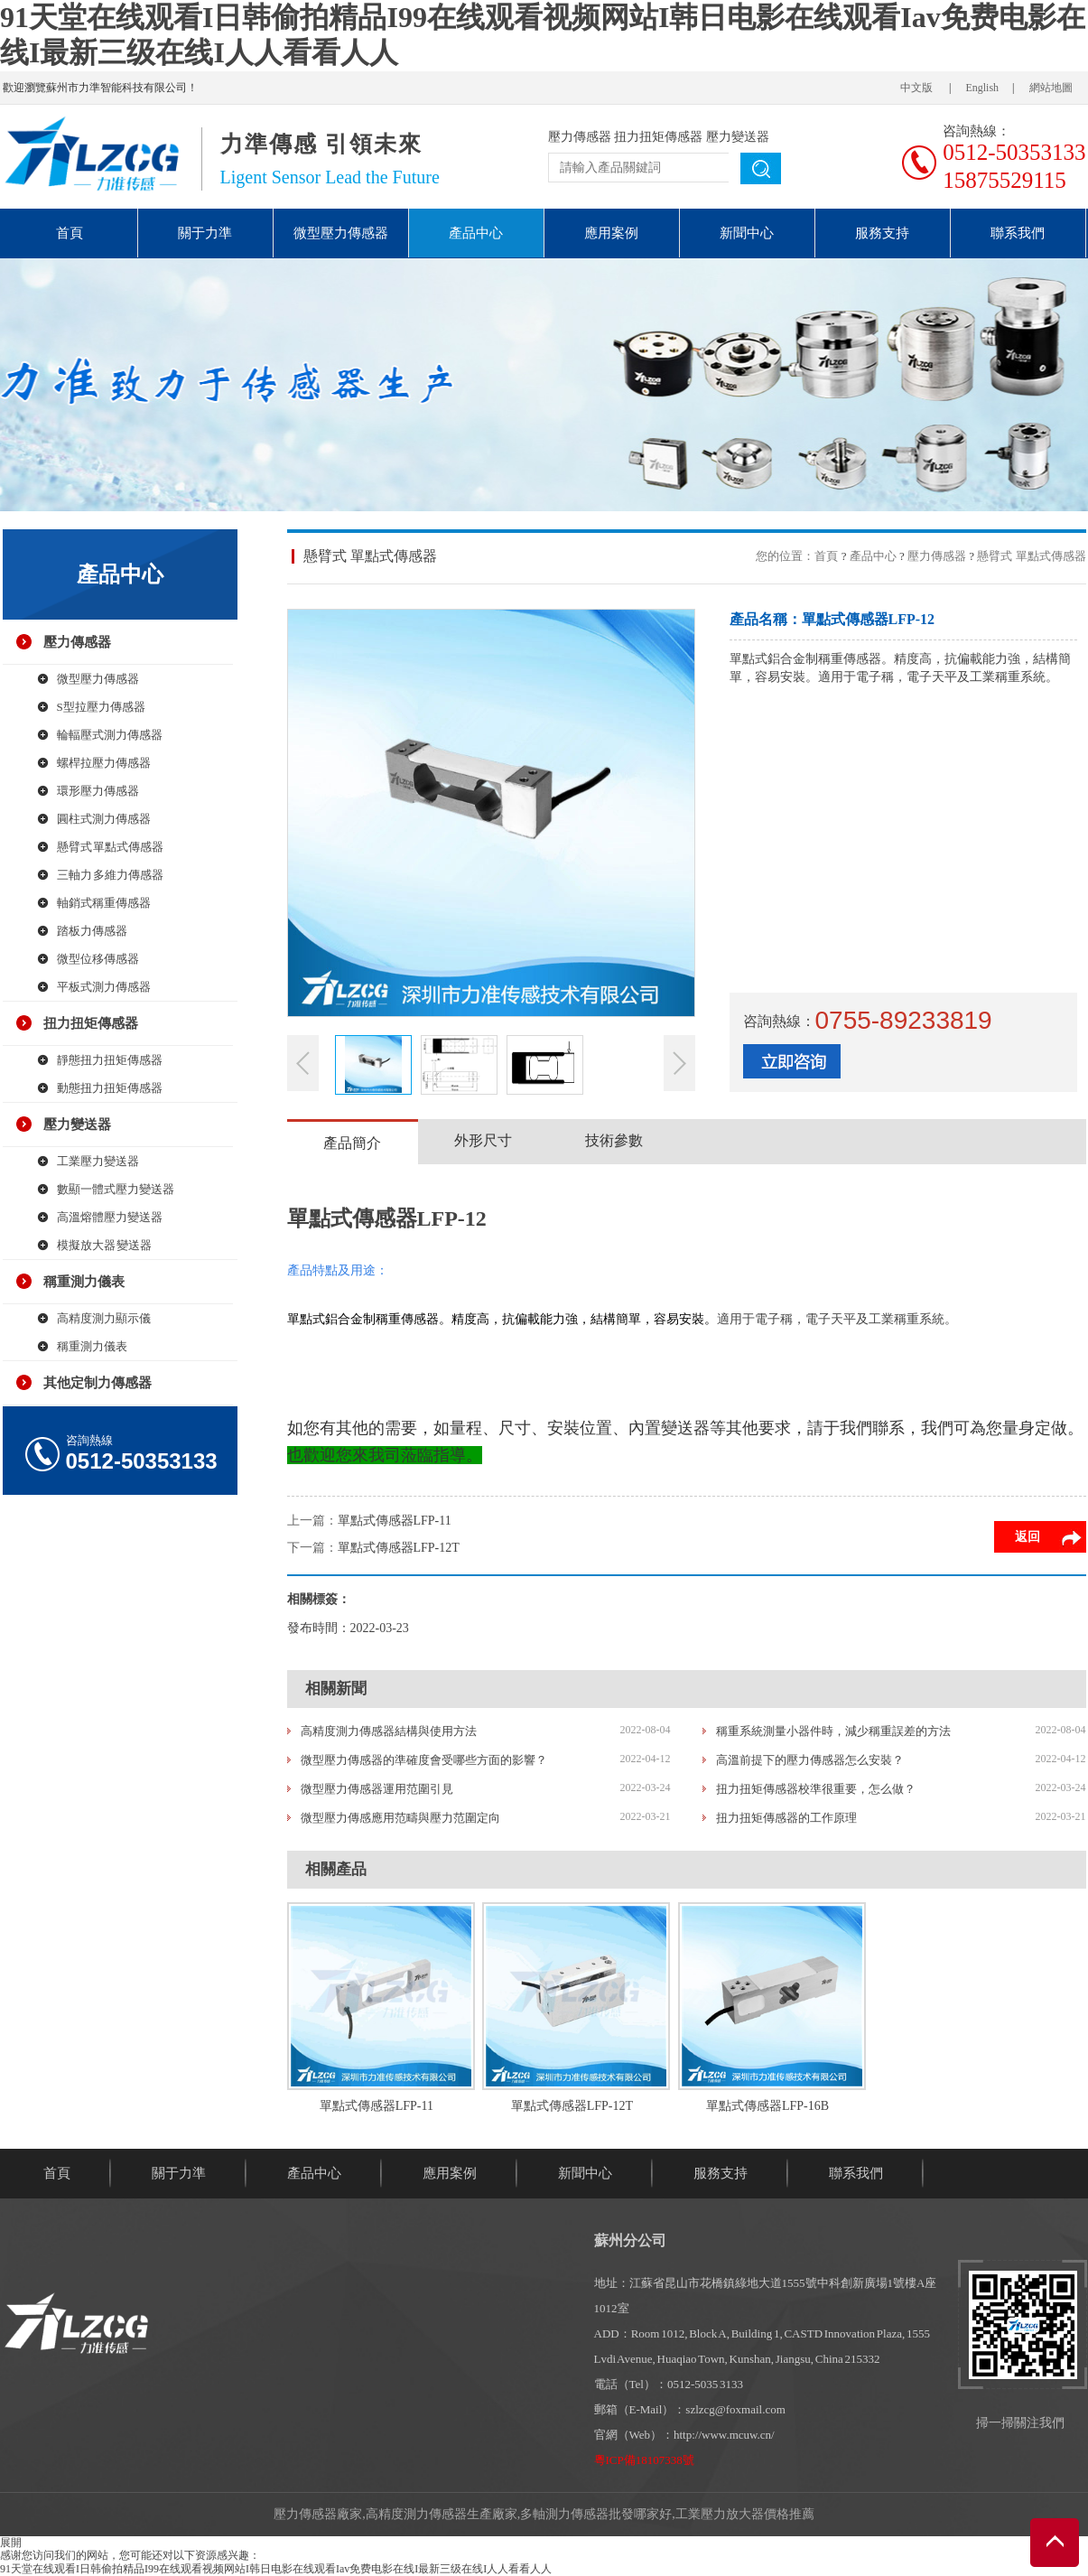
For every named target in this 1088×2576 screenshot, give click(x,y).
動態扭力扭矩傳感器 (110, 1088)
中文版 (916, 87)
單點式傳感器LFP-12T (399, 1547)
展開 (11, 2542)
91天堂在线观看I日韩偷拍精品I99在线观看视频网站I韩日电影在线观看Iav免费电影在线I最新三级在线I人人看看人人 (276, 2568)
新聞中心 (747, 233)
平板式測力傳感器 (104, 987)
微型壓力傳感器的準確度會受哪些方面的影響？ (424, 1760)
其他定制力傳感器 (97, 1383)
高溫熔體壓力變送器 (110, 1217)
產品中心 (476, 233)
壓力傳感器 (579, 137)
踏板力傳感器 (92, 931)
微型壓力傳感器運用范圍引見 (377, 1789)
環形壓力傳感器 (98, 791)
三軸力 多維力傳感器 (110, 875)
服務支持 (882, 233)
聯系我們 (1017, 233)
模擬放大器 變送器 (105, 1245)
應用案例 (611, 233)
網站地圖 (1051, 87)
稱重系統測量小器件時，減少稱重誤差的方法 (833, 1731)
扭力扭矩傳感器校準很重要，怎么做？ (816, 1789)
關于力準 (205, 233)
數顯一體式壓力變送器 (115, 1189)
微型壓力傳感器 (340, 233)
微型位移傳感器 (98, 959)
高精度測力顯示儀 (104, 1318)
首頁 (69, 233)
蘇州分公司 (630, 2240)
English (982, 87)
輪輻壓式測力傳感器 (110, 735)
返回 (1027, 1537)
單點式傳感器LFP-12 (387, 1218)
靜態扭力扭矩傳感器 (110, 1060)
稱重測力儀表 (84, 1281)
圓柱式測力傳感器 (104, 819)
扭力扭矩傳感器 (658, 137)
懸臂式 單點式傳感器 (110, 847)
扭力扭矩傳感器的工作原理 (786, 1818)
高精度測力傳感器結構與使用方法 (389, 1731)
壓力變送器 (737, 137)
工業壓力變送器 (98, 1161)
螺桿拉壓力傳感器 (104, 763)
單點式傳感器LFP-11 (394, 1520)
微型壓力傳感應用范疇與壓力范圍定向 (400, 1818)
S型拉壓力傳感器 (101, 707)
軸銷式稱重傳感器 (104, 903)
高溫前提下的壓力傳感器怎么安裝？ (810, 1760)
